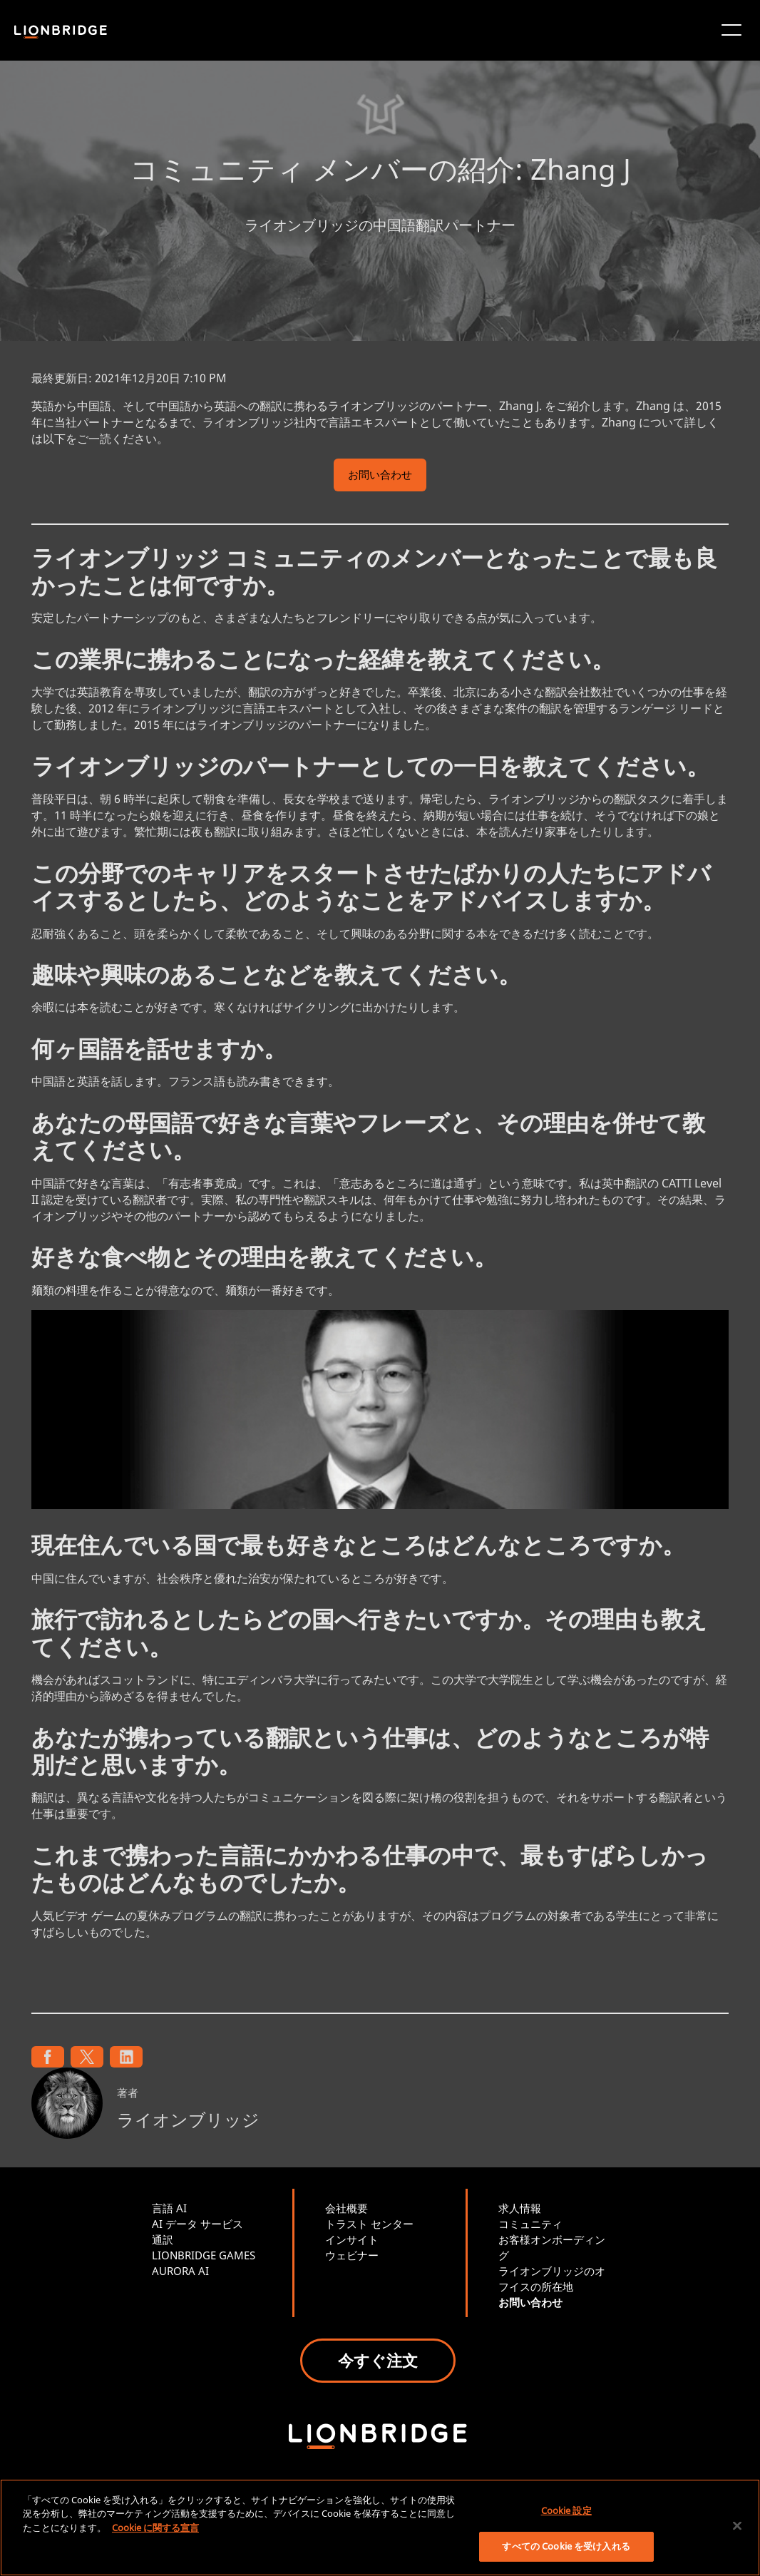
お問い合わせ (380, 476)
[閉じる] (737, 2525)
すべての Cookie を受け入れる (566, 2546)
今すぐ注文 (378, 2360)
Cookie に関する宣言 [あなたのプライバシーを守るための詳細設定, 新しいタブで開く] (155, 2527)
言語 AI (169, 2208)
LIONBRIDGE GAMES (203, 2255)
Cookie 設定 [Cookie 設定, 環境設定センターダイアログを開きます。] (566, 2510)
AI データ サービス (197, 2224)
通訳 (162, 2239)
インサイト (352, 2239)
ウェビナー (352, 2255)
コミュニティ (530, 2224)
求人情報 (519, 2208)
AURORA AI (180, 2271)
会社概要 (346, 2208)
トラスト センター (369, 2224)
